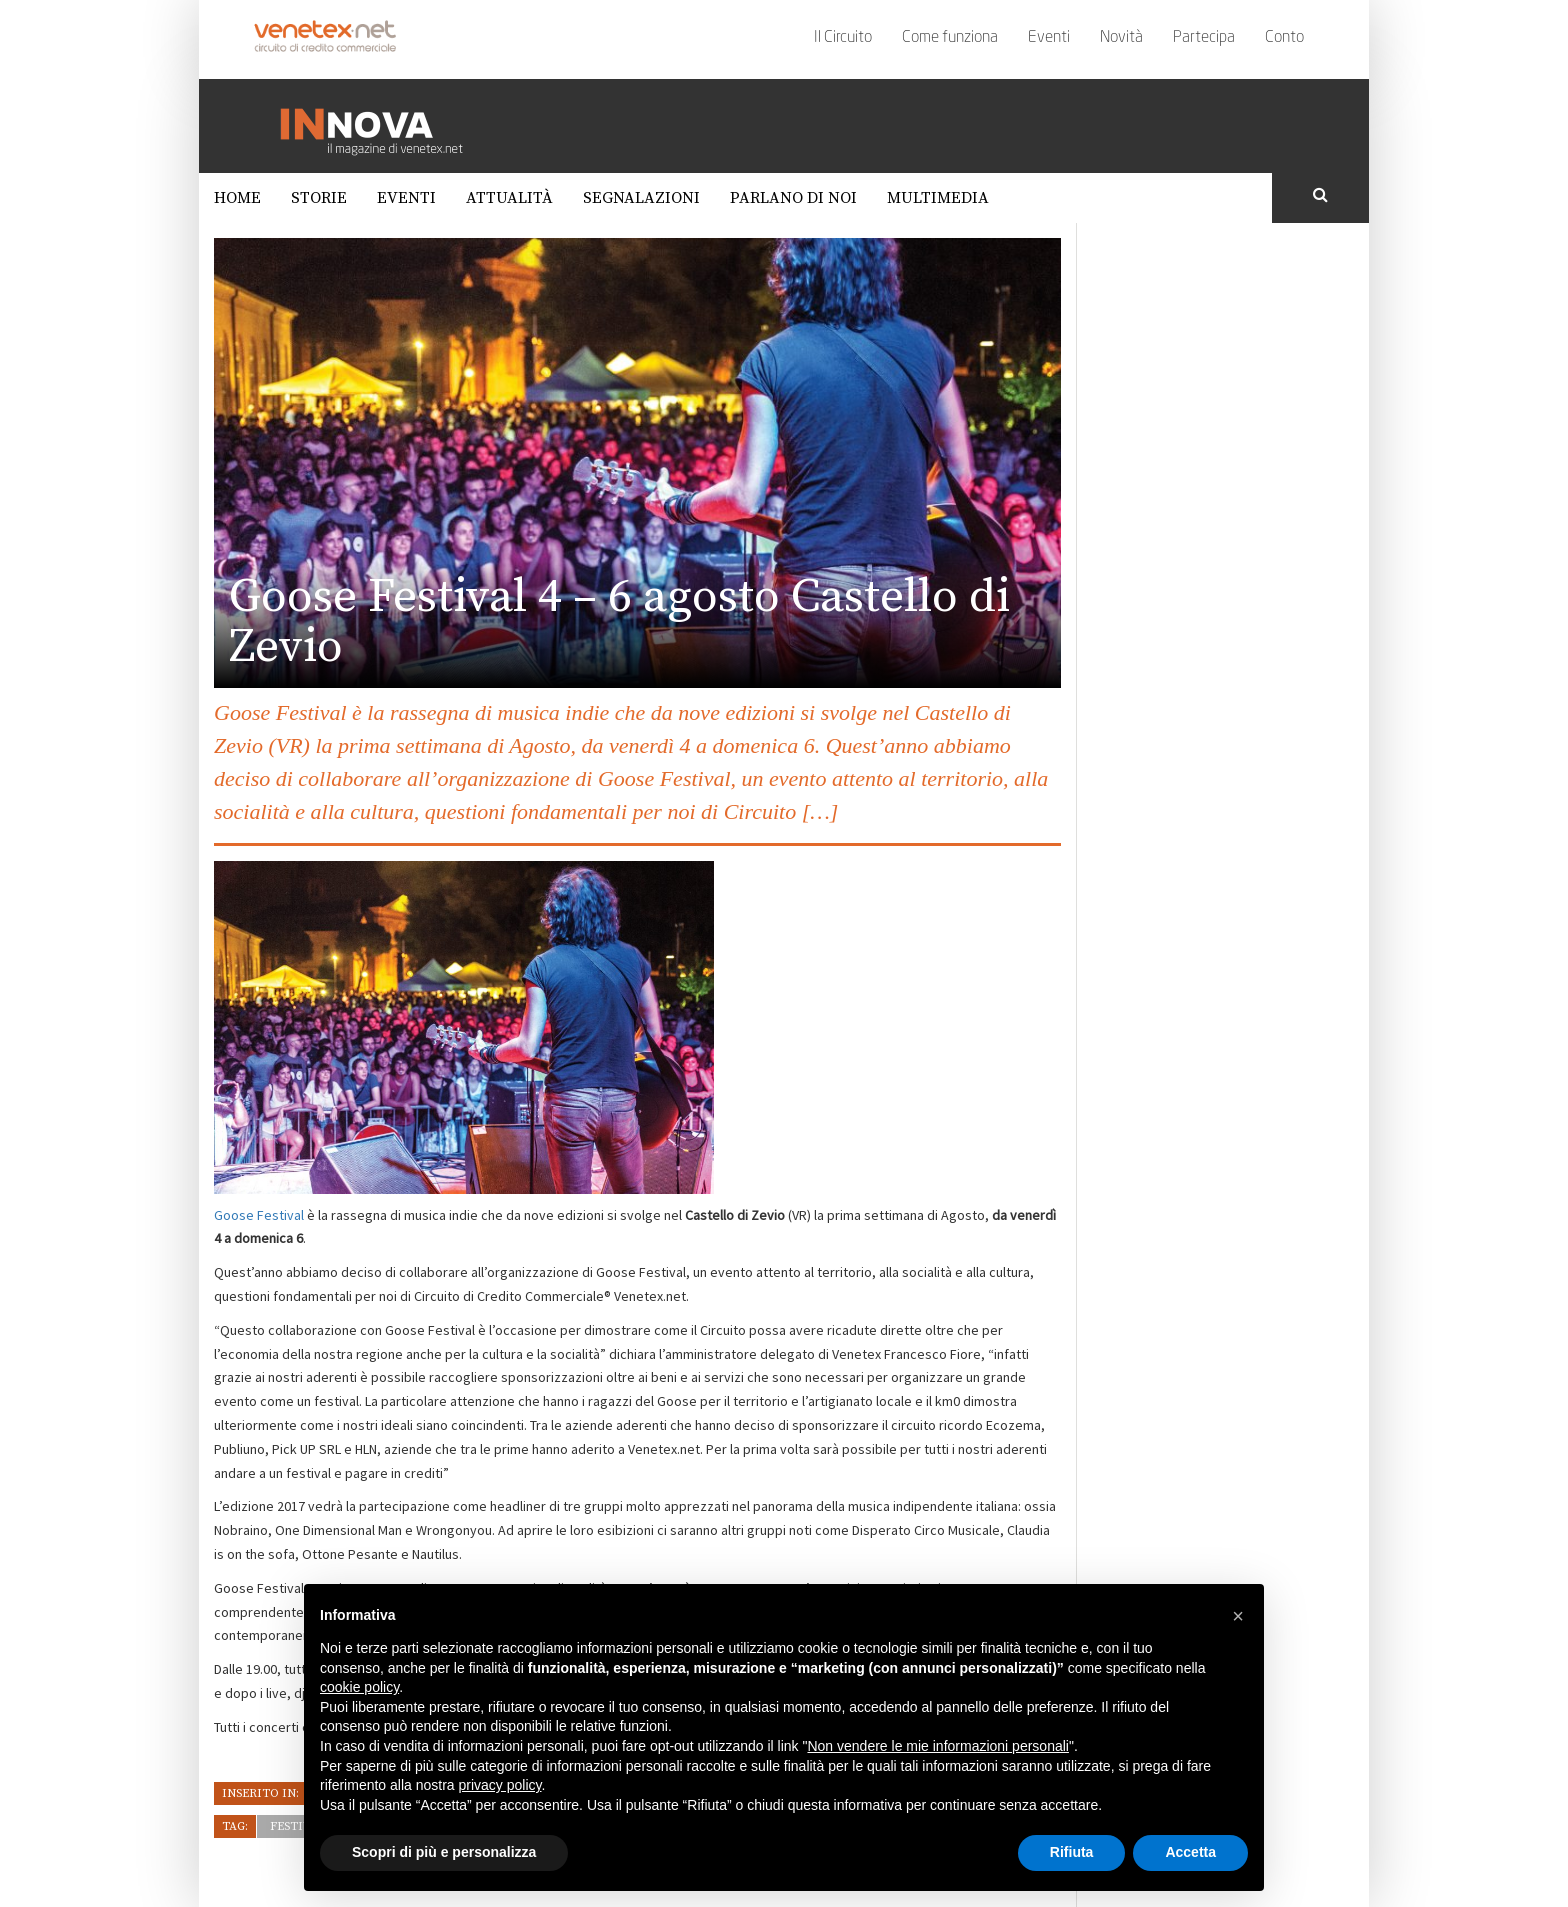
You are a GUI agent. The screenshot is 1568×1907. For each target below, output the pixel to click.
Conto (1284, 38)
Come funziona (950, 38)
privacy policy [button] (500, 1785)
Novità (1121, 38)
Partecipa (1204, 38)
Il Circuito (843, 38)
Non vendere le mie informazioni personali (937, 1746)
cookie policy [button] (359, 1687)
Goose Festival (259, 1215)
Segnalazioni (641, 198)
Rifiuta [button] (1072, 1852)
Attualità (509, 198)
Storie (319, 198)
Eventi (1049, 38)
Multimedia (938, 198)
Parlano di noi (793, 198)
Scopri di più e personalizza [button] (444, 1852)
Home (237, 198)
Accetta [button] (1190, 1852)
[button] (1238, 1616)
